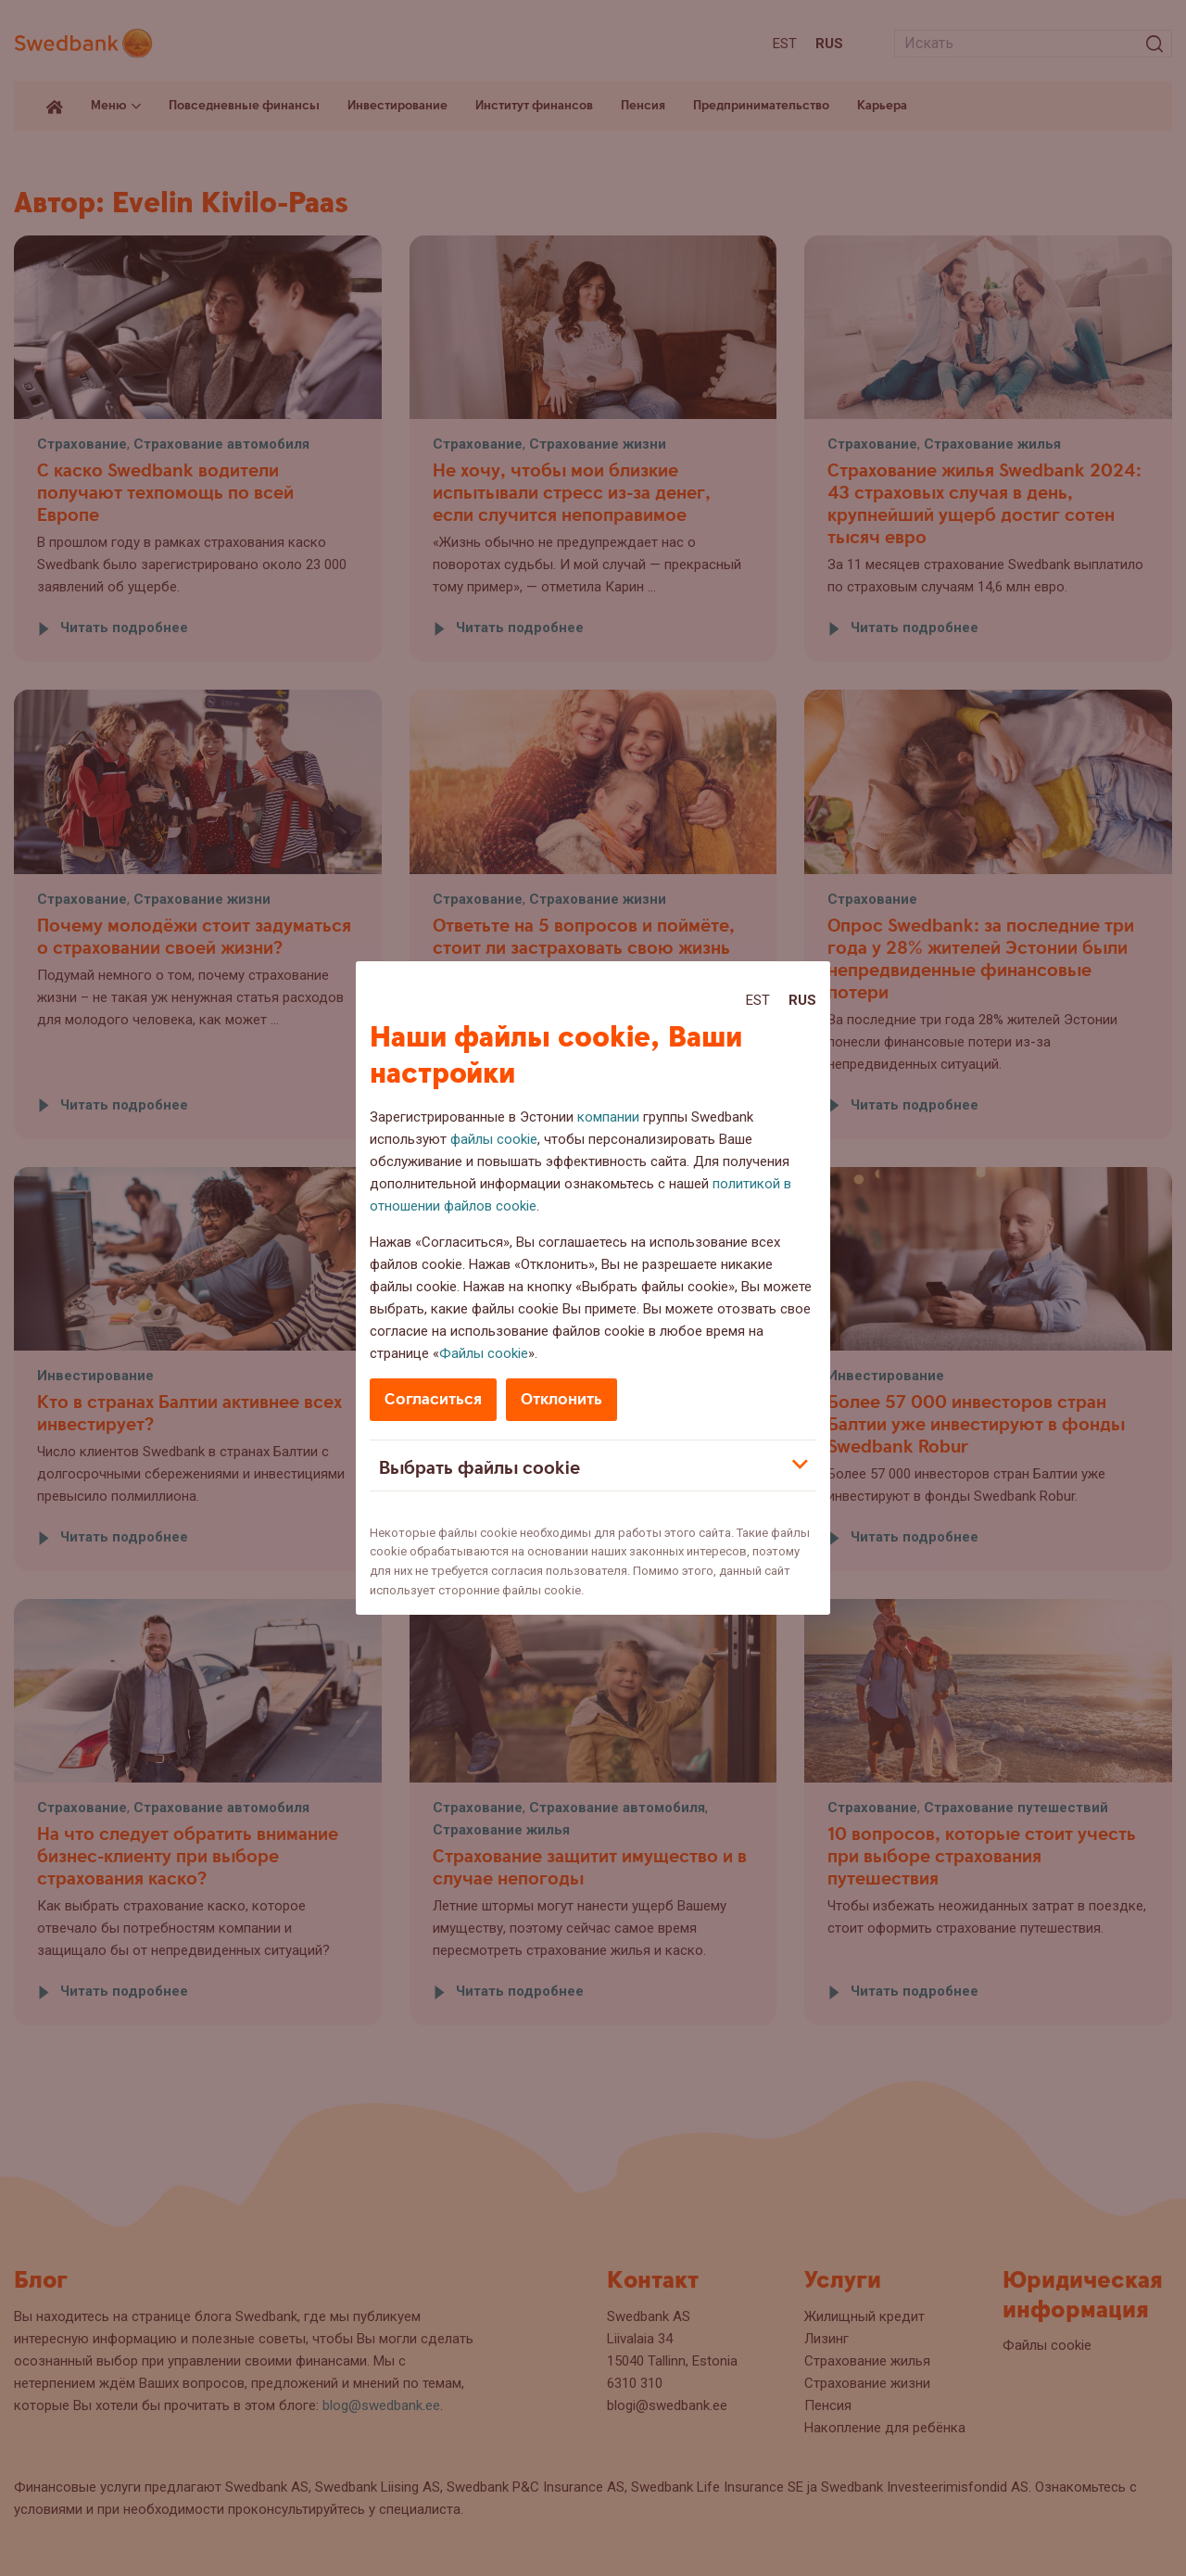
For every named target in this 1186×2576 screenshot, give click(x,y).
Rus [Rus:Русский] (802, 1000)
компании (608, 1117)
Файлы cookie (483, 1353)
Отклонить (561, 1399)
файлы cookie (493, 1139)
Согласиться (433, 1399)
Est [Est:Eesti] (758, 1000)
